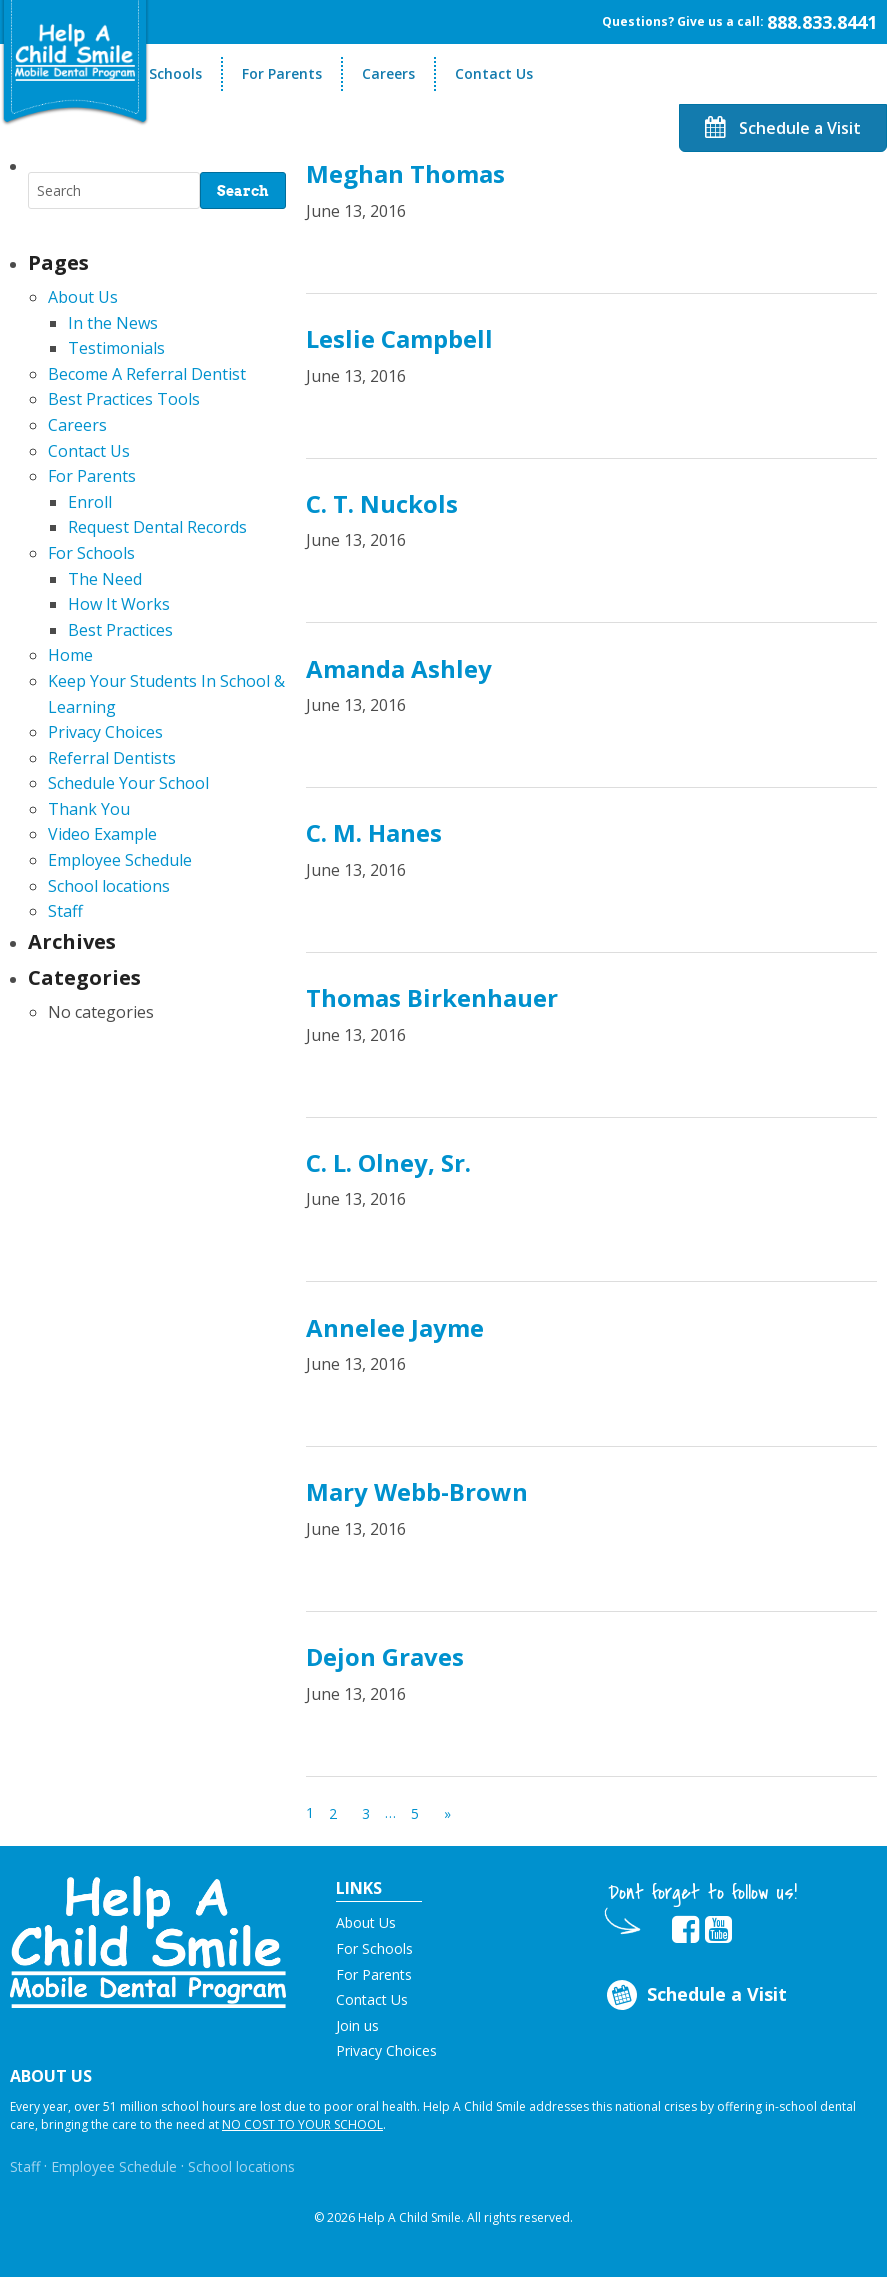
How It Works (119, 604)
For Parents (282, 73)
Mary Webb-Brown (417, 1491)
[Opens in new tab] (685, 1930)
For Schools (162, 73)
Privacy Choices (105, 732)
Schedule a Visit (783, 128)
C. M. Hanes (374, 832)
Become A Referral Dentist (147, 374)
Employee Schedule (120, 860)
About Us (83, 297)
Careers (388, 73)
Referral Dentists (112, 758)
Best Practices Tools (124, 399)
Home (70, 655)
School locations (109, 886)
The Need (105, 579)
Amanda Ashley (399, 668)
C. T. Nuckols (382, 503)
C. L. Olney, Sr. (388, 1162)
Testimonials (116, 348)
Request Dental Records (157, 527)
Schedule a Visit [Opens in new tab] (695, 1995)
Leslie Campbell (399, 338)
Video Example (102, 834)
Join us (357, 2025)
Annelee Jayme (395, 1327)
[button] (148, 1940)
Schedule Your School (128, 783)
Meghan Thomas (405, 173)
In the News (113, 323)
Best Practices (120, 630)
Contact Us (494, 73)
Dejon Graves (385, 1656)
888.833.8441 (822, 22)
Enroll (90, 502)
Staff (65, 911)
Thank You (89, 809)
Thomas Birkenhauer (432, 997)
